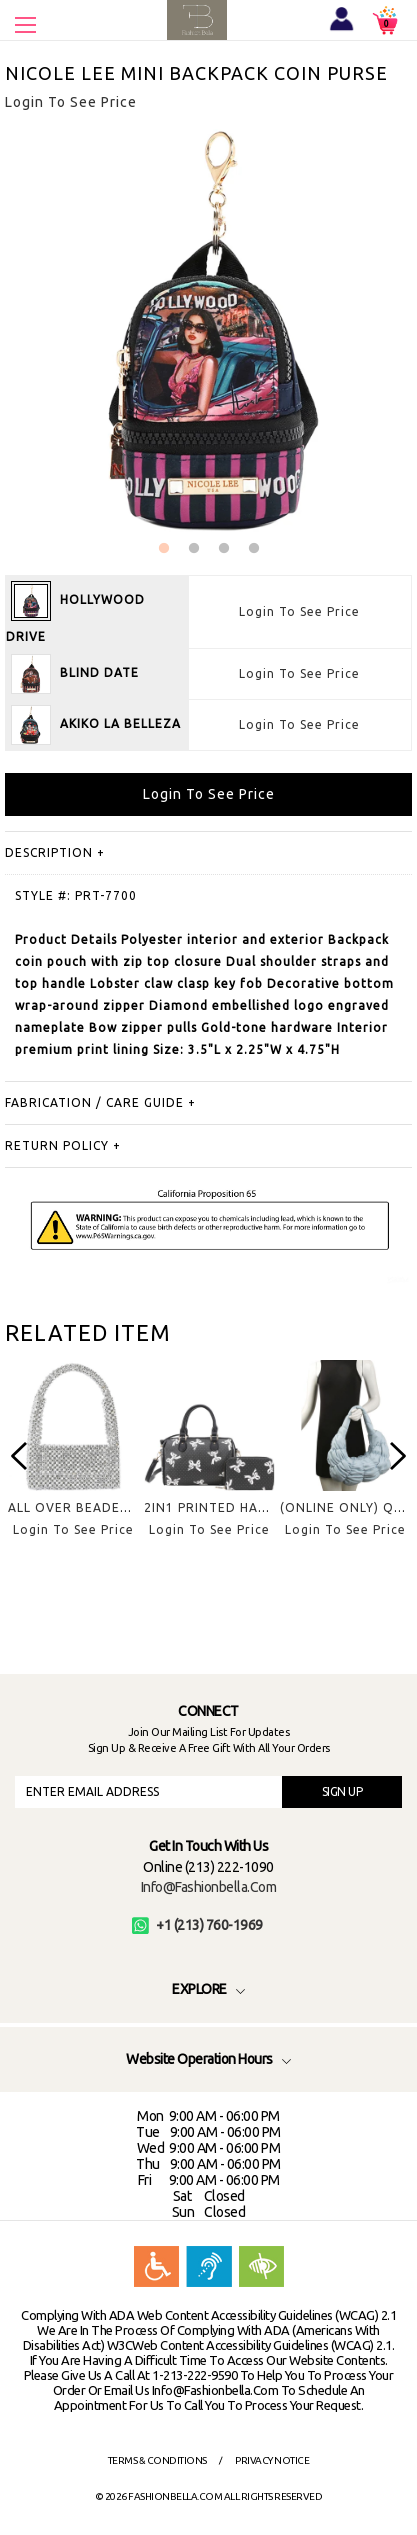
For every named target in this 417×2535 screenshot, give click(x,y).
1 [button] (164, 549)
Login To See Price (299, 611)
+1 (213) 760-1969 (197, 1925)
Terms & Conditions (157, 2460)
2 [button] (194, 549)
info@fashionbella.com (209, 1887)
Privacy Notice (272, 2460)
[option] (73, 1464)
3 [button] (224, 549)
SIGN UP (342, 1791)
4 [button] (254, 549)
